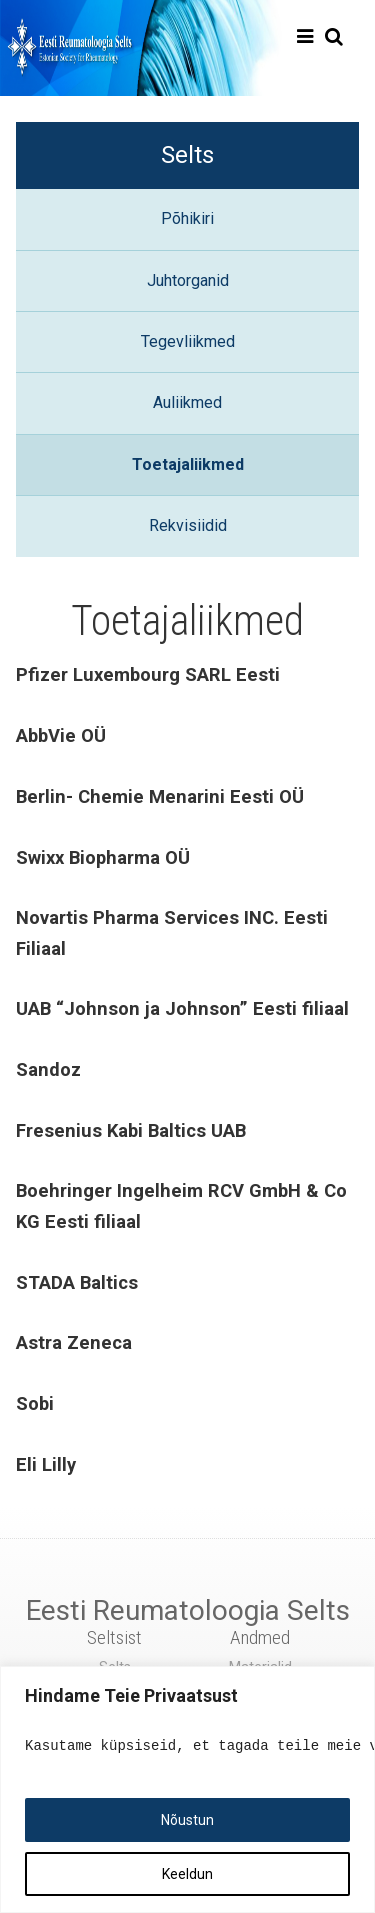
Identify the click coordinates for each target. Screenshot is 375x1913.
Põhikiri (187, 218)
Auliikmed (187, 402)
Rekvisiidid (188, 525)
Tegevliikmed (188, 341)
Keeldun (187, 1874)
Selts (187, 155)
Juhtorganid (188, 280)
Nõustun (187, 1820)
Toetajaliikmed (188, 464)
